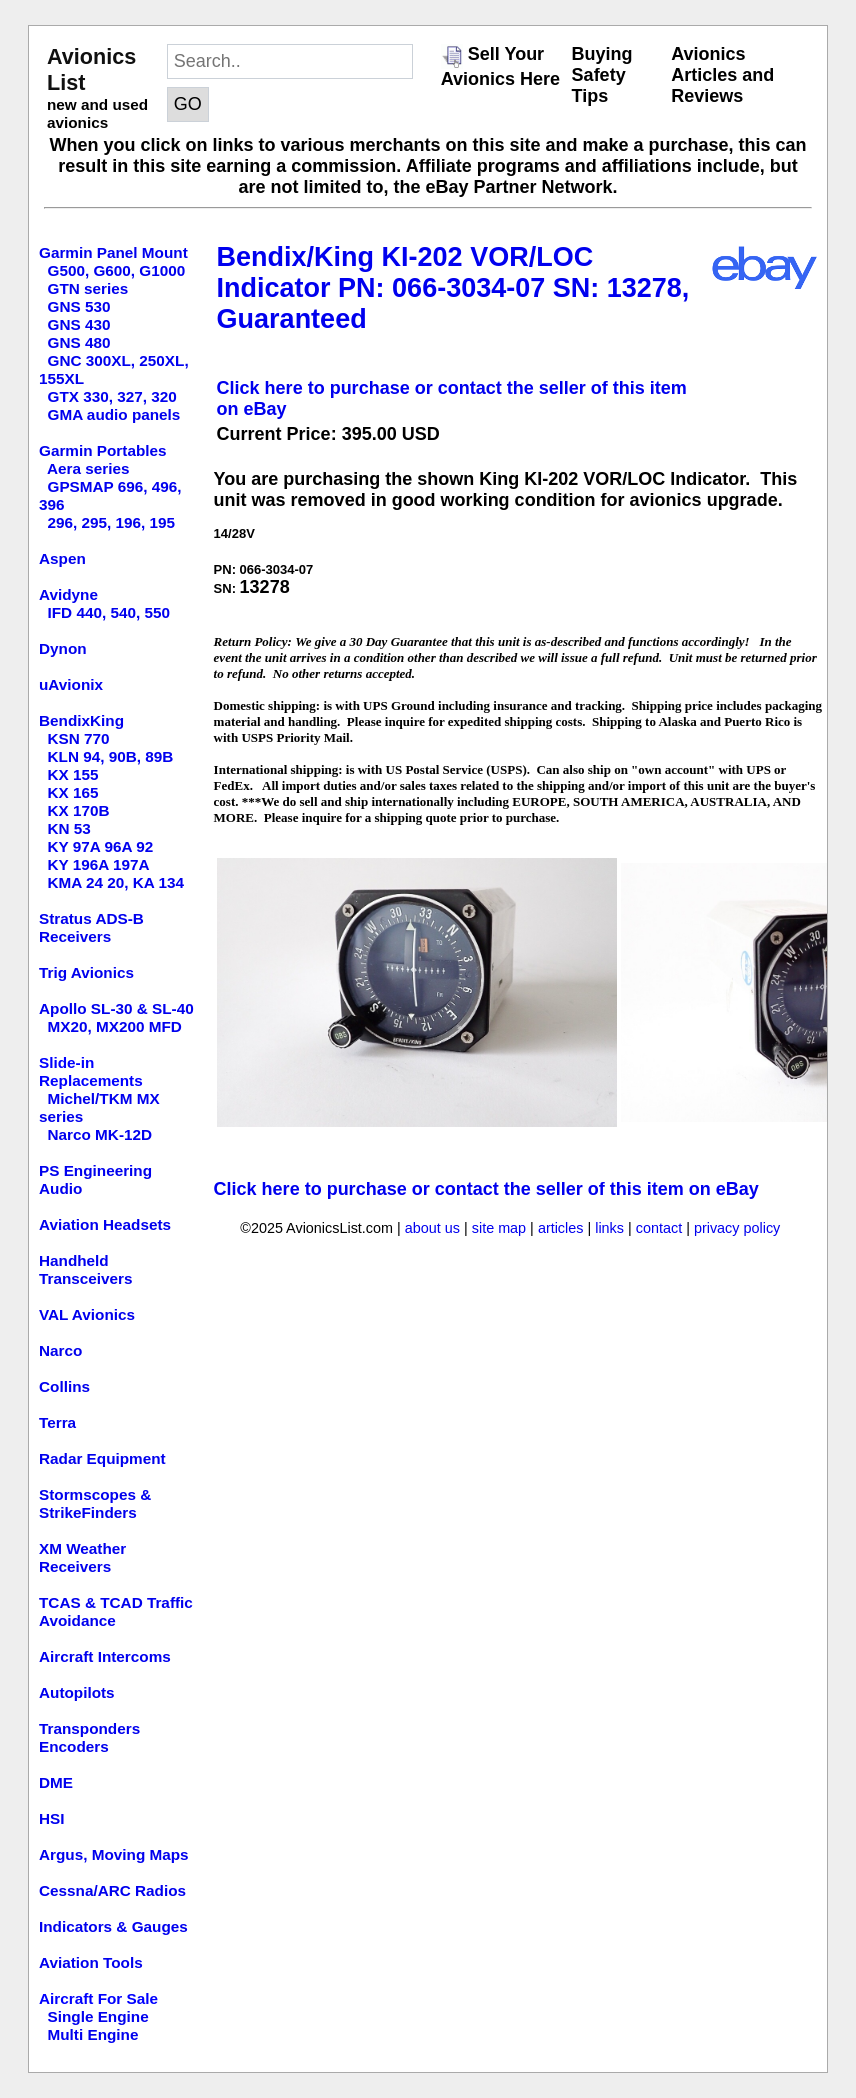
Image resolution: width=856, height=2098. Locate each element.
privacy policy (737, 1228)
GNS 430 (79, 324)
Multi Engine (93, 2034)
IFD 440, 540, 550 (109, 612)
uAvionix (71, 684)
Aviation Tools (91, 1962)
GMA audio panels (114, 414)
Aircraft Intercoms (105, 1656)
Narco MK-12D (100, 1134)
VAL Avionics (87, 1314)
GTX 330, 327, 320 (112, 396)
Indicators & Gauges (113, 1926)
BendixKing (81, 720)
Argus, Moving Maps (114, 1854)
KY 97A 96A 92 (101, 846)
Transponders (89, 1728)
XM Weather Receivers (82, 1557)
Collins (64, 1386)
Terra (57, 1422)
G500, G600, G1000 (117, 270)
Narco (60, 1350)
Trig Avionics (86, 972)
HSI (52, 1818)
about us (432, 1228)
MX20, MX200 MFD (115, 1026)
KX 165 (73, 792)
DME (56, 1782)
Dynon (63, 648)
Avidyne (68, 594)
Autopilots (77, 1692)
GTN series (88, 288)
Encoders (74, 1746)
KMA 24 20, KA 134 (116, 882)
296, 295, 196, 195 (112, 522)
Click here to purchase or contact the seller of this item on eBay (486, 1189)
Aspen (62, 558)
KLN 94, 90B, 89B (111, 756)
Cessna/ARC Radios (112, 1890)
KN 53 (69, 828)
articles (561, 1228)
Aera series (88, 468)
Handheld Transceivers (86, 1269)
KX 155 (73, 774)
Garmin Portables (103, 450)
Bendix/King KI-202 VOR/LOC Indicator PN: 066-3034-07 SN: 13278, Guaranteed (453, 288)
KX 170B (79, 810)
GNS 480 (79, 342)
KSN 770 (79, 738)
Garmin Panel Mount (113, 252)
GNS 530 (79, 306)
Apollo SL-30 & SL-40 (116, 1008)
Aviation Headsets (105, 1224)
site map (499, 1228)
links (609, 1228)
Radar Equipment (102, 1458)
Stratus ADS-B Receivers (91, 927)
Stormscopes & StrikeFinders (95, 1503)
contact (659, 1228)
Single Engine (98, 2016)
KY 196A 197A (99, 864)
